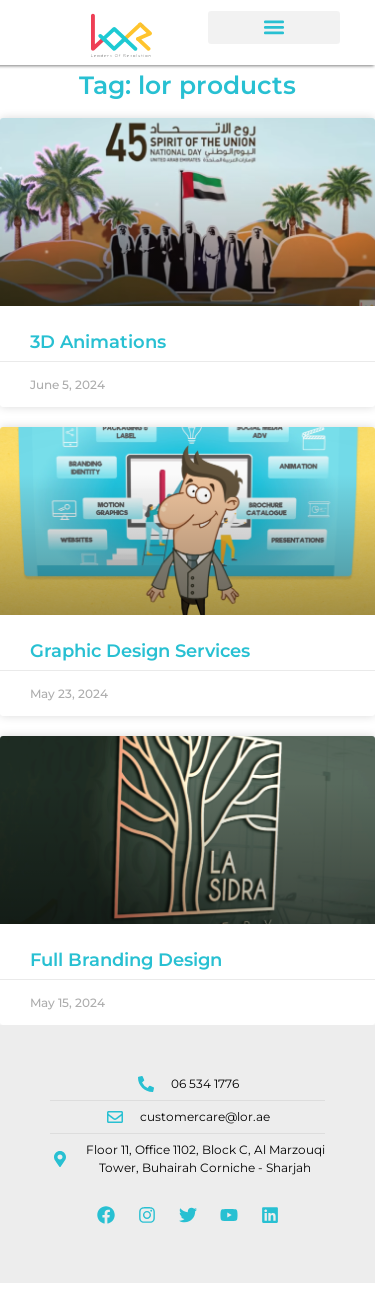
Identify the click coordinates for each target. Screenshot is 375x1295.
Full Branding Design (126, 971)
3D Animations (98, 353)
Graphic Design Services (140, 662)
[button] (274, 27)
